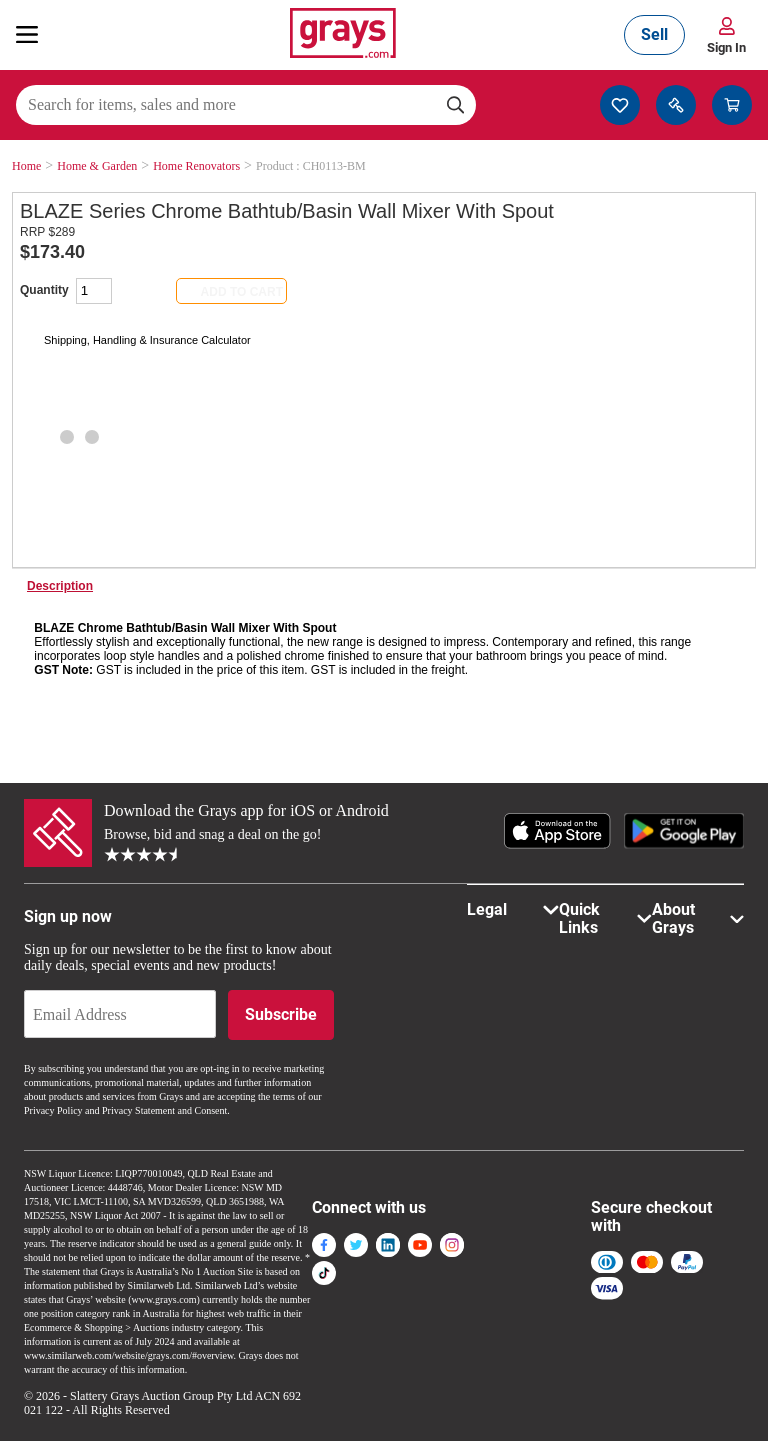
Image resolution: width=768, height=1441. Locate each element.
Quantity (44, 290)
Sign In (726, 47)
